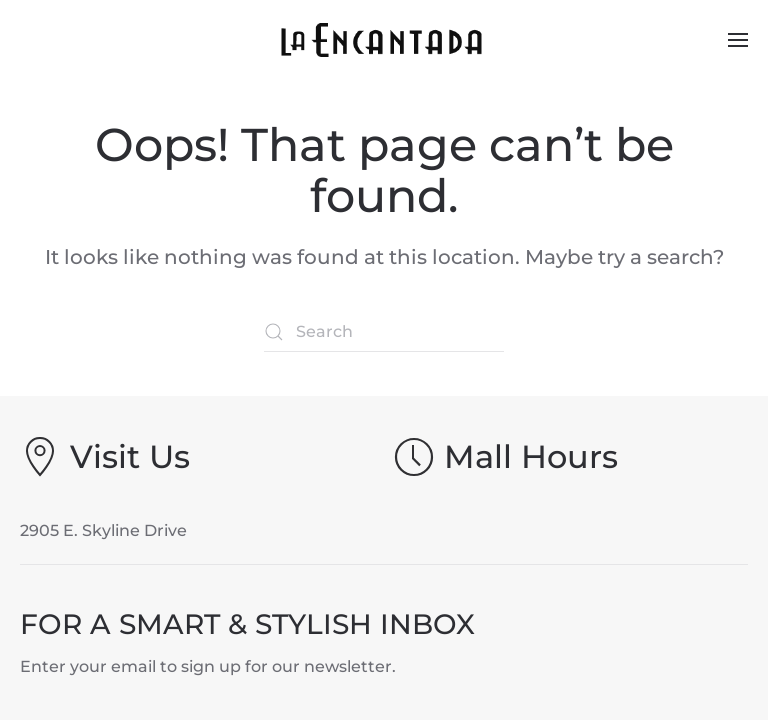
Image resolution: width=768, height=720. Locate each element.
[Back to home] (384, 40)
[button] (738, 40)
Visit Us (130, 456)
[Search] (384, 332)
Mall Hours (531, 456)
